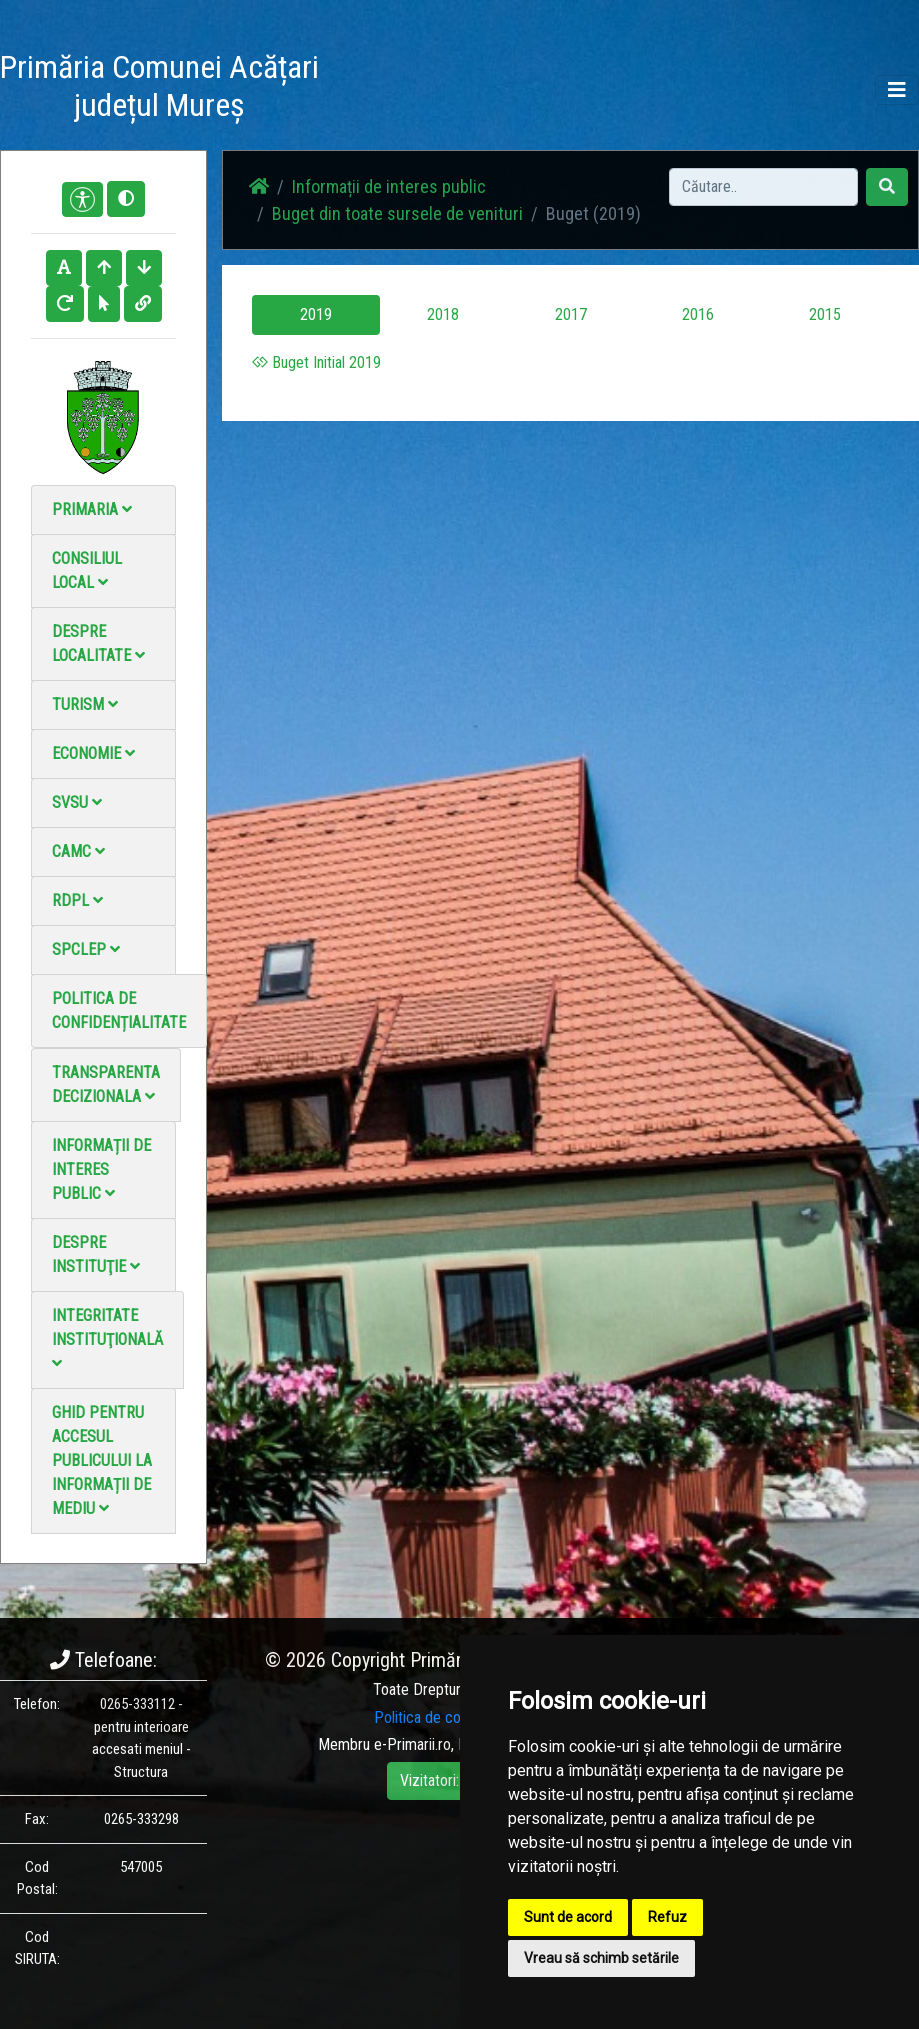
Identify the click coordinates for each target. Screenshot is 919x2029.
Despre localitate (98, 643)
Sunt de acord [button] (568, 1917)
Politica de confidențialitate (119, 1010)
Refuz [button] (667, 1917)
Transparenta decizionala (106, 1084)
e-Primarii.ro (412, 1744)
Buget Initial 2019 (316, 362)
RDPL (77, 900)
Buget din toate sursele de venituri (397, 213)
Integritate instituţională (107, 1338)
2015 (825, 314)
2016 (698, 314)
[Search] (763, 187)
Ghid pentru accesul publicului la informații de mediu (102, 1460)
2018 (443, 314)
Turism (85, 704)
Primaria (92, 509)
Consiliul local (87, 570)
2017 (571, 314)
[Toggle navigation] (897, 90)
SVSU (77, 802)
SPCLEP (86, 949)
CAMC (78, 851)
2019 (316, 314)
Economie (93, 753)
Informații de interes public (101, 1169)
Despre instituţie (96, 1254)
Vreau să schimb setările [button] (601, 1958)
